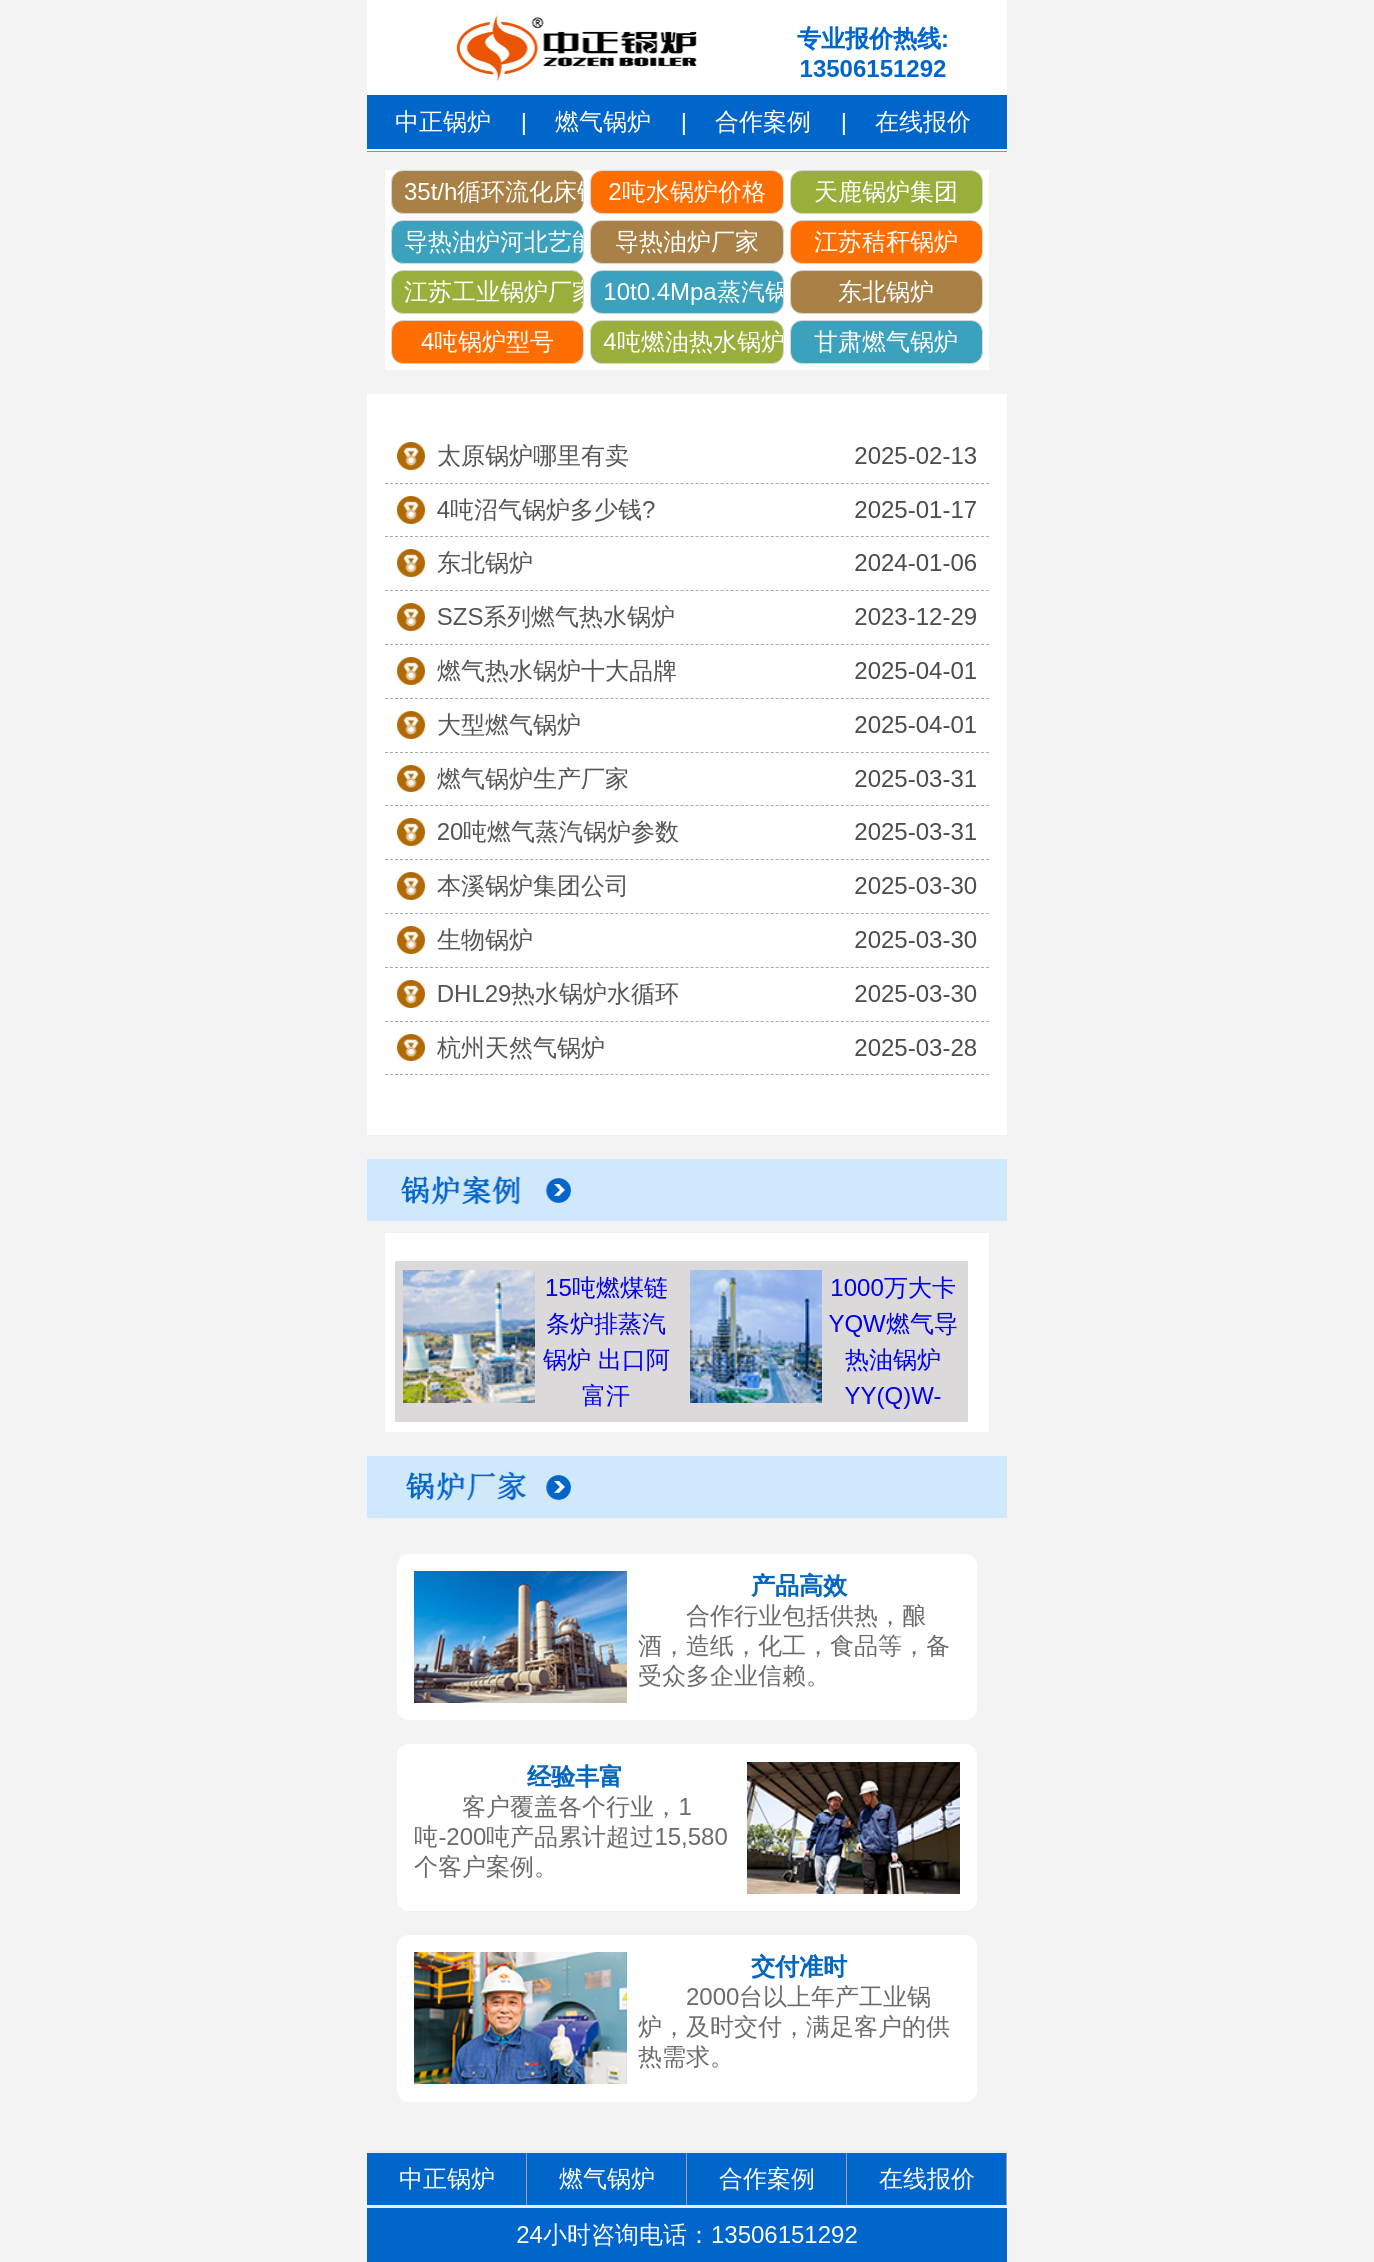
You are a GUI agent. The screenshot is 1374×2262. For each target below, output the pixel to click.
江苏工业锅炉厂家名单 (494, 291)
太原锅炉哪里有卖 (533, 455)
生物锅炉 (485, 939)
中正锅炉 (443, 121)
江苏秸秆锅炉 (886, 241)
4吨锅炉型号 (487, 341)
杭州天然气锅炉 (521, 1047)
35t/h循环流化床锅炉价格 (494, 191)
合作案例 (763, 121)
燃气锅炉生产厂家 (533, 778)
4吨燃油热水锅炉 (693, 341)
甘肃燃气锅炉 (886, 341)
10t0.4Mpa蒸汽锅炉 (693, 291)
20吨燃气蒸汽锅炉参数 (558, 831)
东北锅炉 (886, 291)
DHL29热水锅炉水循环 (558, 993)
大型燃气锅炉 (509, 724)
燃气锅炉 (603, 121)
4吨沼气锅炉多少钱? (546, 509)
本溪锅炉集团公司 (533, 885)
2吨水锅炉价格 (686, 191)
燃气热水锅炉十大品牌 (557, 670)
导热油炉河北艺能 (494, 241)
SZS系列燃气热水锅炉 (556, 616)
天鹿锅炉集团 (886, 191)
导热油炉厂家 (687, 241)
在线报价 (923, 121)
